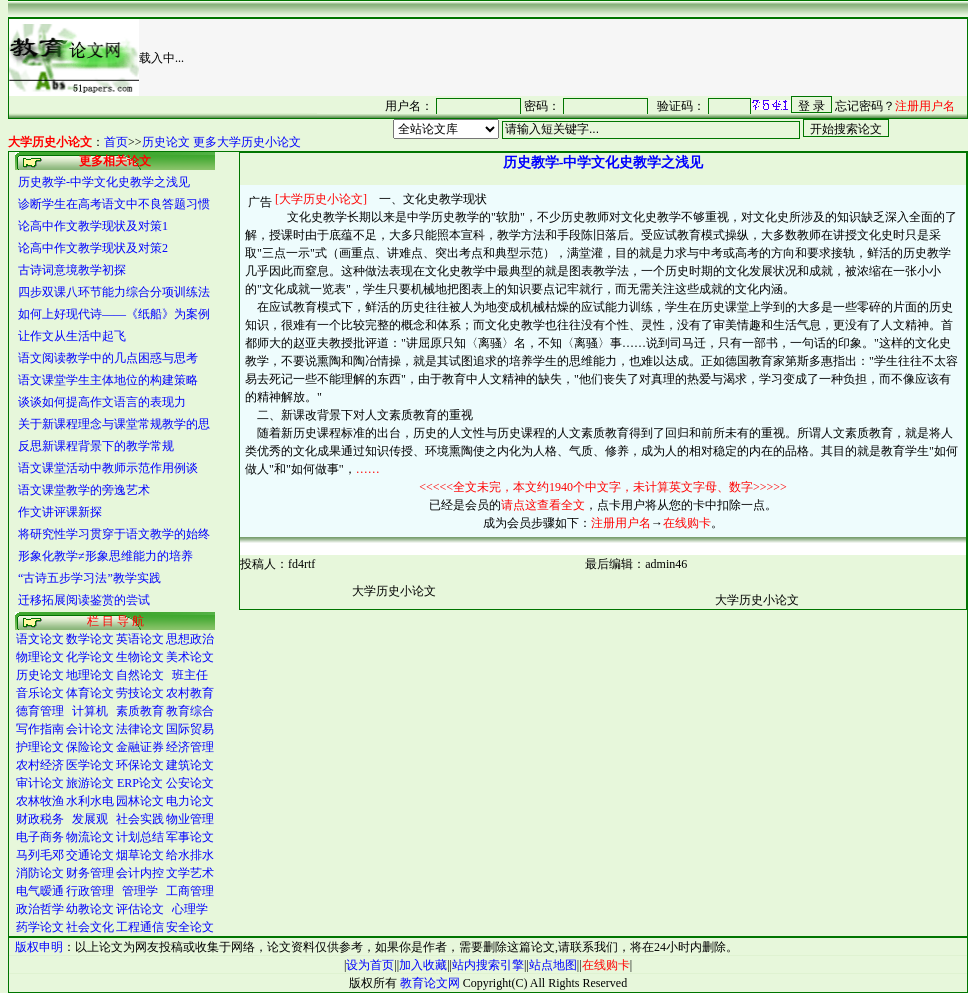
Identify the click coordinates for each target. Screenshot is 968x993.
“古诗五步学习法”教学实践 (89, 578)
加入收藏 (423, 965)
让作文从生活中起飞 (72, 336)
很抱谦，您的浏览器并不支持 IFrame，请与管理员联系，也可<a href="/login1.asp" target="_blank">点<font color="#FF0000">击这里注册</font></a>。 (642, 105)
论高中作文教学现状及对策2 (93, 248)
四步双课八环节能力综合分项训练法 (114, 292)
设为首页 (370, 965)
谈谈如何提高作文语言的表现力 (102, 402)
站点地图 (553, 965)
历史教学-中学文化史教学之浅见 (104, 182)
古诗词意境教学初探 (72, 270)
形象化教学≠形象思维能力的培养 (105, 556)
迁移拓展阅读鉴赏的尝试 (84, 600)
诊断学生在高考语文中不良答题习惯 (114, 204)
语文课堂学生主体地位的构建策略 (108, 380)
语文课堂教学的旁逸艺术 (84, 490)
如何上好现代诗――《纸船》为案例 (114, 314)
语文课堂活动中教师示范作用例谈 (108, 468)
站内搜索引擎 (488, 965)
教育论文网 (430, 983)
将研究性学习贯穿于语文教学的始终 (114, 534)
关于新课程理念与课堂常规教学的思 (114, 424)
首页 (116, 142)
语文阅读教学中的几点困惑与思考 (108, 358)
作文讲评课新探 (60, 512)
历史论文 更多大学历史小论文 (221, 142)
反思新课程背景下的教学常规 (96, 446)
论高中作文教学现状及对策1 (93, 226)
